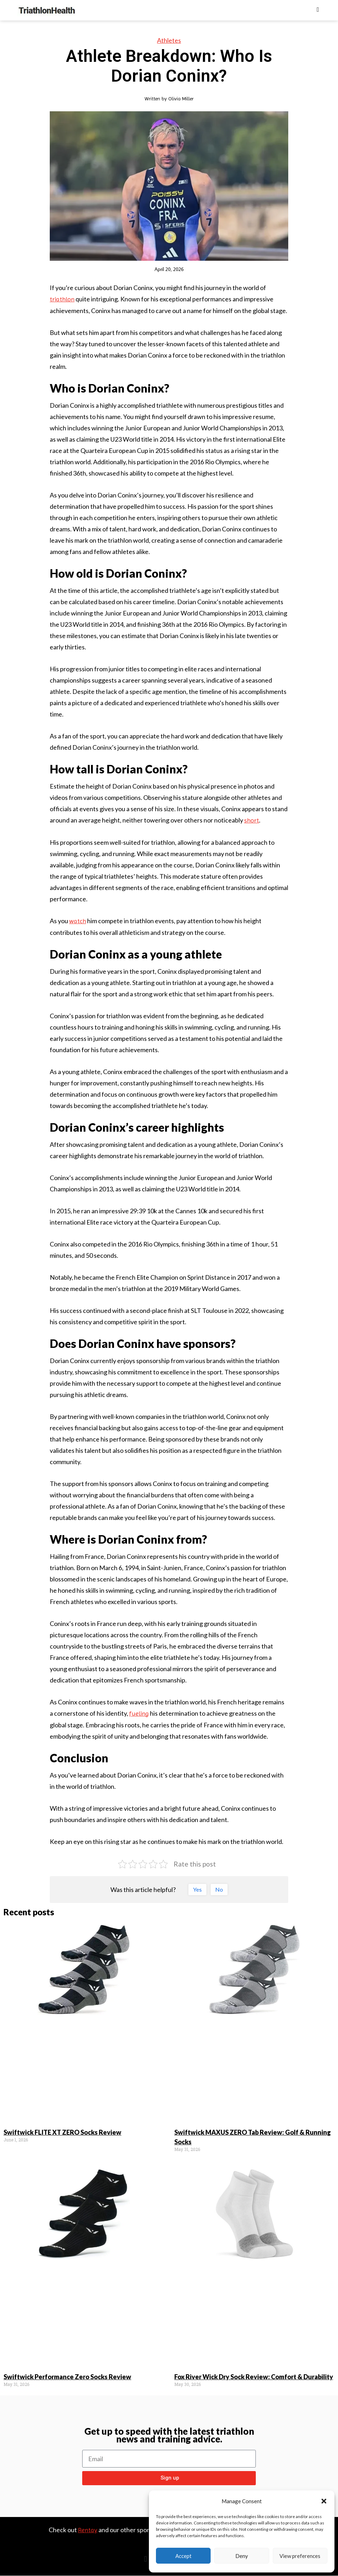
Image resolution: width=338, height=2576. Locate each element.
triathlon (62, 299)
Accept (183, 2556)
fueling (139, 1713)
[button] (323, 2501)
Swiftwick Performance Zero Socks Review (67, 2377)
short (251, 820)
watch (77, 921)
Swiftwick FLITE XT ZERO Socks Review (62, 2132)
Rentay (87, 2530)
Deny (241, 2556)
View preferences (299, 2556)
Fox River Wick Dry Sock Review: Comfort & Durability (253, 2377)
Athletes (169, 40)
